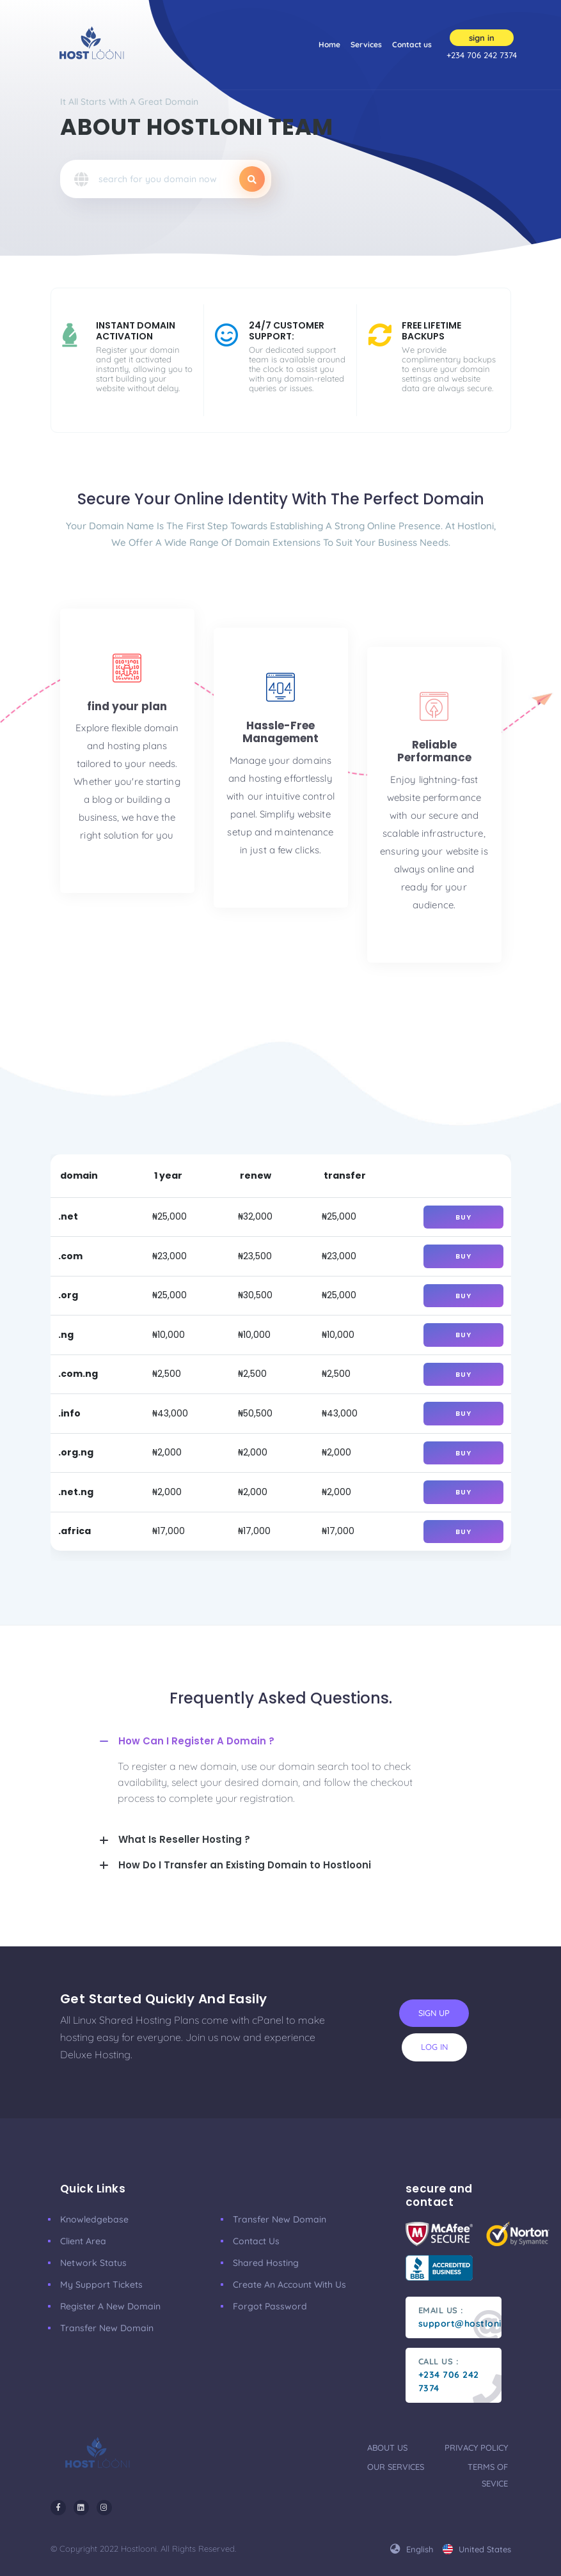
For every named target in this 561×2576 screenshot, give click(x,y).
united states (477, 2549)
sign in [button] (481, 38)
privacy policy (476, 2447)
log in (434, 2047)
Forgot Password (270, 2306)
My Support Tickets (101, 2284)
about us (387, 2447)
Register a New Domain (110, 2306)
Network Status (93, 2263)
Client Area (83, 2241)
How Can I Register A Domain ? (196, 1741)
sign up (434, 2013)
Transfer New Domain (107, 2328)
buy (463, 1217)
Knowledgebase (94, 2219)
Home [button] (329, 42)
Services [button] (366, 49)
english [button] (411, 2549)
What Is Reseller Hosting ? (184, 1839)
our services (395, 2467)
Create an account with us (289, 2284)
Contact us (412, 44)
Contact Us (256, 2241)
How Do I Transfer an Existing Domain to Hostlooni (244, 1865)
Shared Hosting (266, 2263)
